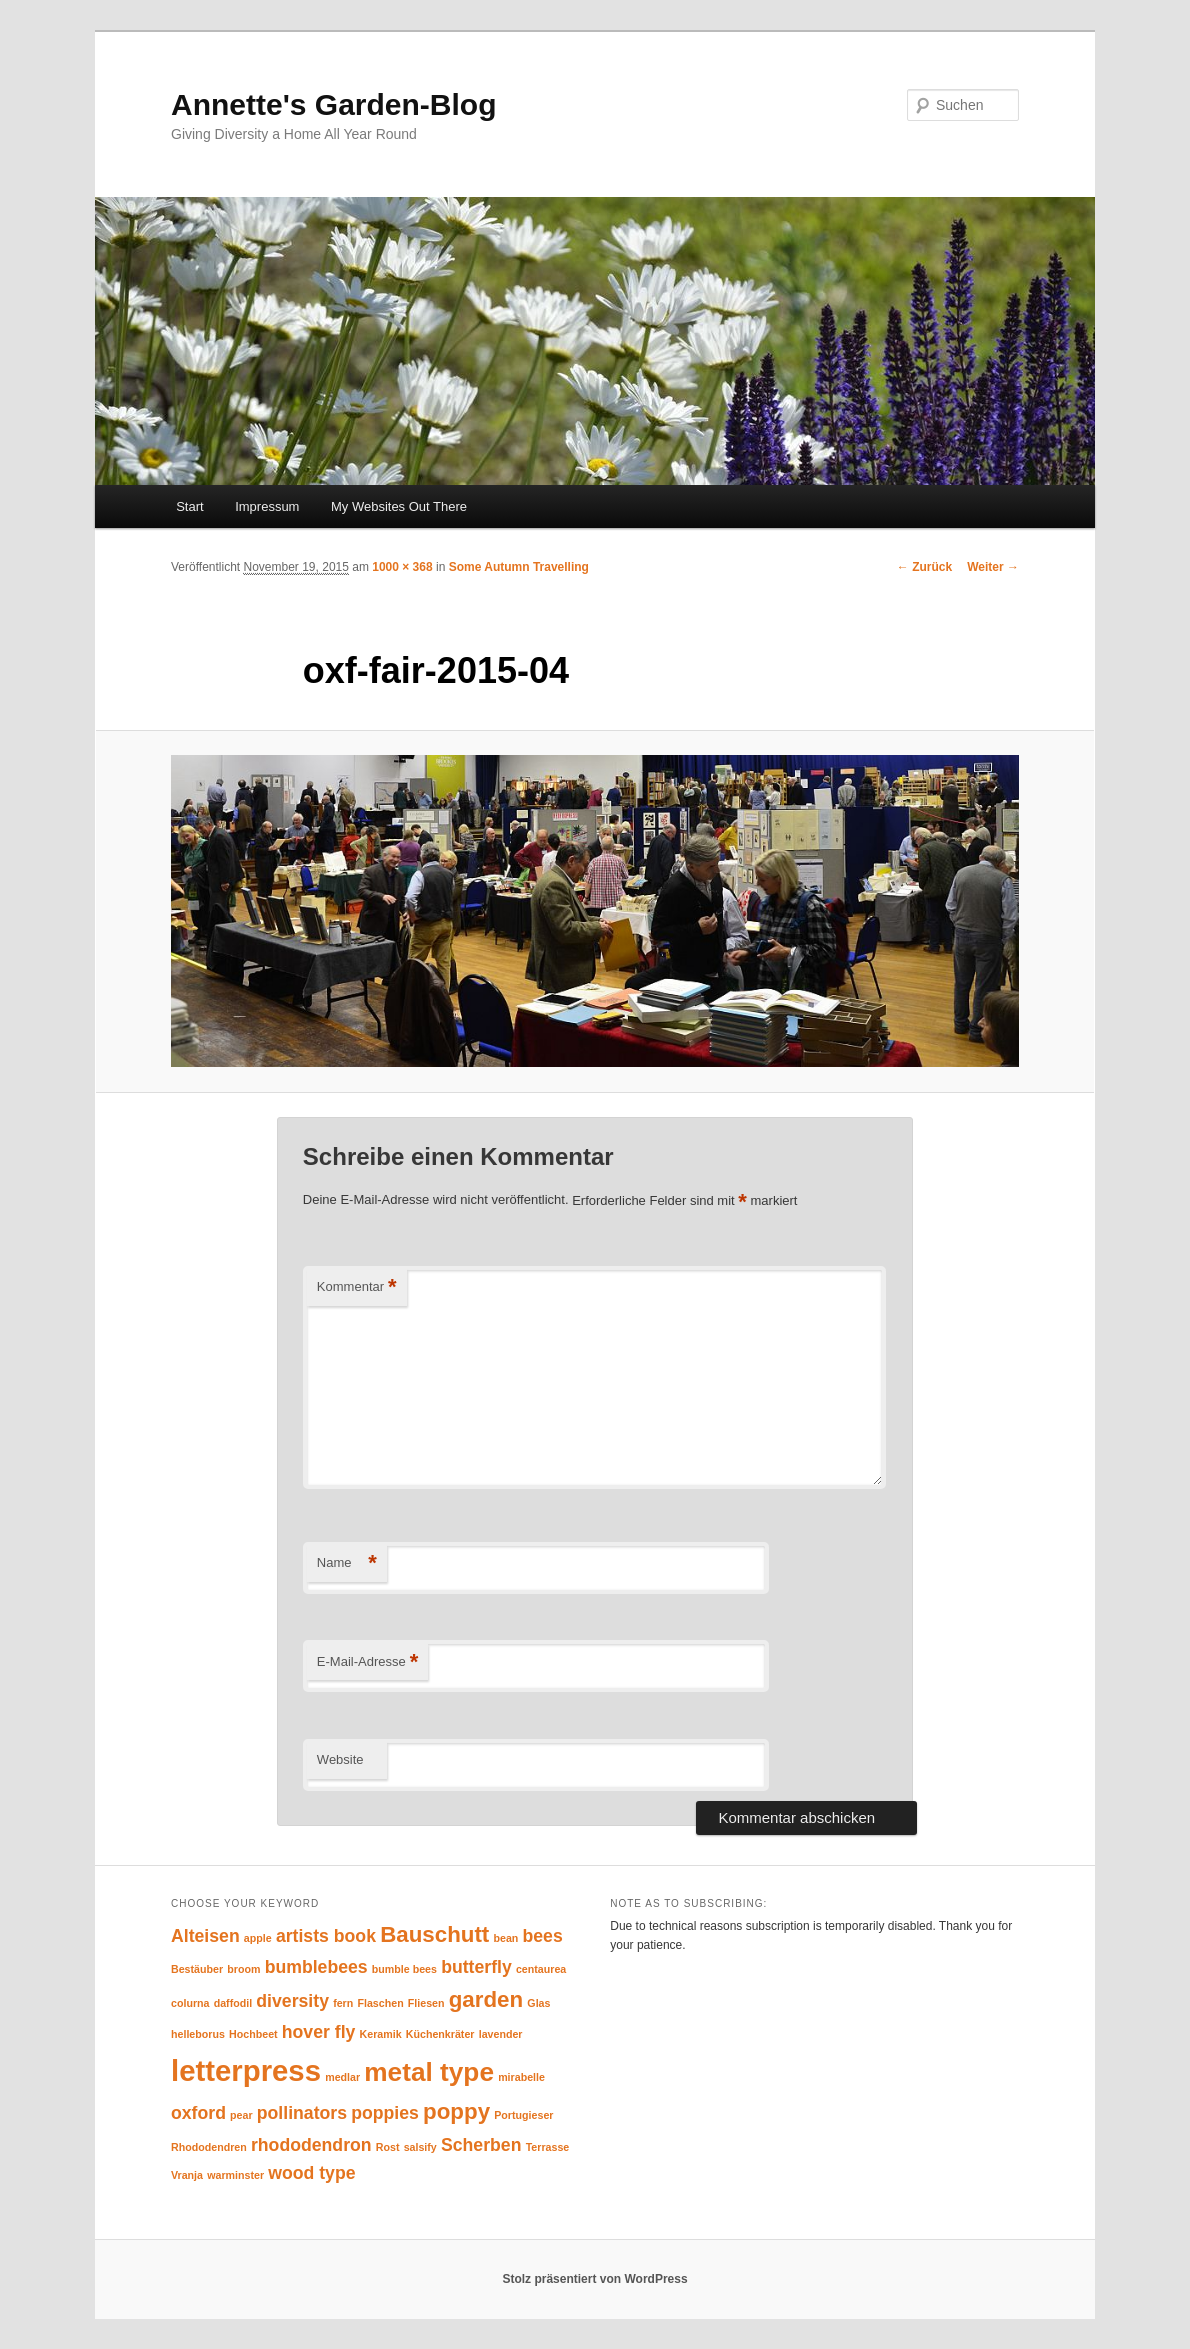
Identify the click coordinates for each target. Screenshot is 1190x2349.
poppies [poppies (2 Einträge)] (385, 2113)
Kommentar (357, 1287)
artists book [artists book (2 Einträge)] (326, 1936)
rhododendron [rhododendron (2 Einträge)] (311, 2145)
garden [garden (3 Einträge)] (486, 1999)
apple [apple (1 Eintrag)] (258, 1938)
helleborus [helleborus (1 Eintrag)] (198, 2034)
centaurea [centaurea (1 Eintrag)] (541, 1969)
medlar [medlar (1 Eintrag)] (342, 2077)
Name (347, 1563)
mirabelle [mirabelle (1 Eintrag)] (521, 2077)
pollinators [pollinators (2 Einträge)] (302, 2113)
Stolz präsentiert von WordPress (594, 2279)
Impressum (267, 506)
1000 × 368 (402, 567)
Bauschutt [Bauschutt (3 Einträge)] (434, 1934)
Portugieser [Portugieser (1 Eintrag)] (523, 2115)
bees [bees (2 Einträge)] (543, 1936)
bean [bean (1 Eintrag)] (505, 1938)
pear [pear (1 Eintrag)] (241, 2115)
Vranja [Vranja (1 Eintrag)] (187, 2175)
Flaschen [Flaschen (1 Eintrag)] (380, 2003)
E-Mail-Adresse (367, 1662)
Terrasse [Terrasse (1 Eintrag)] (548, 2147)
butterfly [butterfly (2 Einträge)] (476, 1967)
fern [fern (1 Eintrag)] (343, 2003)
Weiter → (993, 567)
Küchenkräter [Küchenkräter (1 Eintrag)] (440, 2034)
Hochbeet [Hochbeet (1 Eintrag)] (253, 2034)
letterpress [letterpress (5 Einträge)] (246, 2070)
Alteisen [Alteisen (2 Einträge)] (205, 1936)
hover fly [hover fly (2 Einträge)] (319, 2032)
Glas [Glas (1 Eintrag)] (538, 2003)
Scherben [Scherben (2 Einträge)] (481, 2145)
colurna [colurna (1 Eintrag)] (190, 2003)
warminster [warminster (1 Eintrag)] (235, 2175)
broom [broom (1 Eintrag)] (243, 1969)
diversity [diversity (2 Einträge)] (292, 2001)
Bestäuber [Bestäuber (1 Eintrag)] (197, 1969)
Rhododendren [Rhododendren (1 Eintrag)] (209, 2147)
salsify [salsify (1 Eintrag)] (420, 2147)
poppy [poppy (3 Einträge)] (456, 2111)
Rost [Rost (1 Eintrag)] (388, 2147)
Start (189, 506)
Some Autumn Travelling (519, 567)
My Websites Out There (399, 506)
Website (340, 1759)
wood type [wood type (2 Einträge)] (311, 2173)
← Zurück (924, 567)
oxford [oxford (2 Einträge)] (198, 2113)
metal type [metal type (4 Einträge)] (429, 2072)
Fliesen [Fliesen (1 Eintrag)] (426, 2003)
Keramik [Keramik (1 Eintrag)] (381, 2034)
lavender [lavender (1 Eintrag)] (501, 2034)
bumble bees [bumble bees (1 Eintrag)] (404, 1969)
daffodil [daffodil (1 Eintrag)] (233, 2003)
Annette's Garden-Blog (334, 104)
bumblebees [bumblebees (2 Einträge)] (316, 1967)
